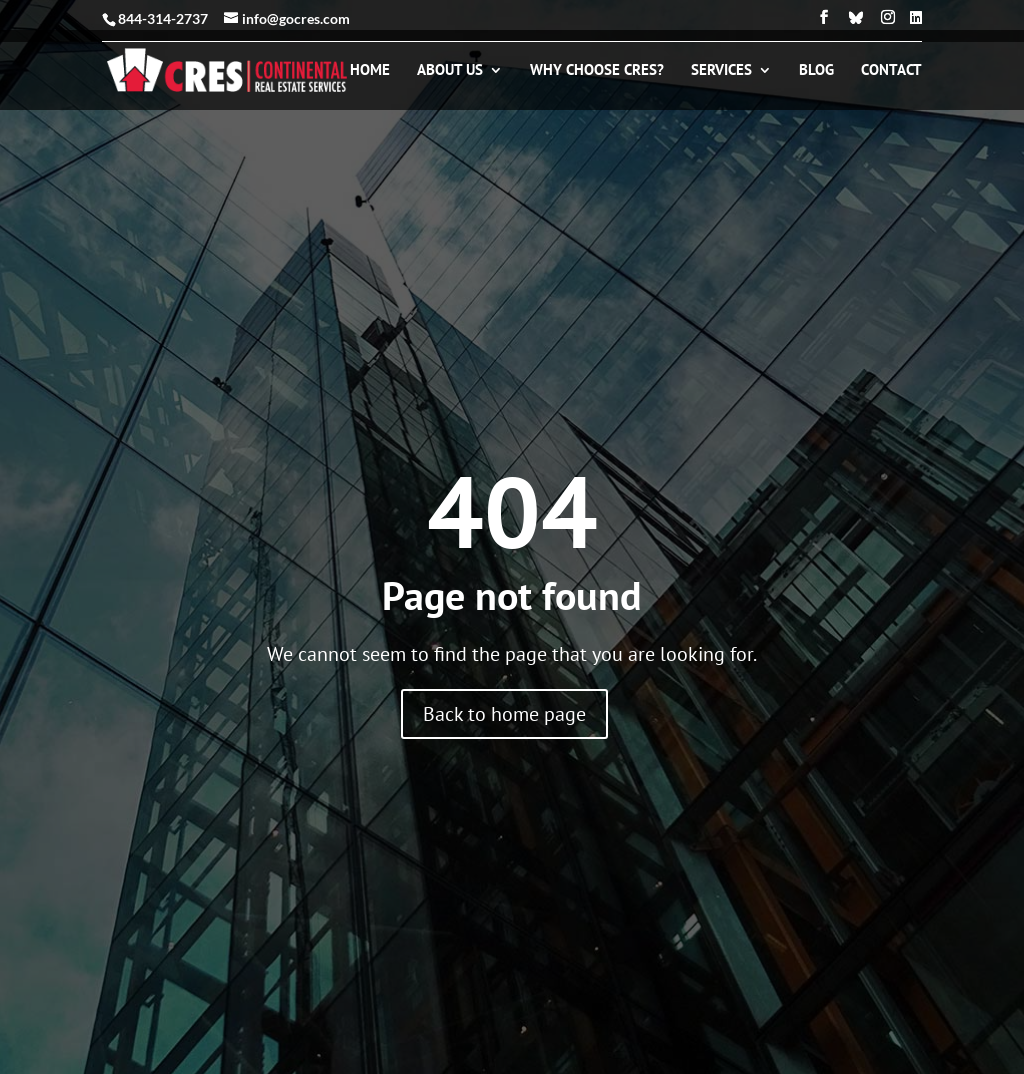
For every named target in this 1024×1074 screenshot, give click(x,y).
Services (721, 71)
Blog (816, 71)
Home (370, 71)
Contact (891, 71)
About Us (450, 71)
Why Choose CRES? (597, 71)
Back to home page (504, 714)
